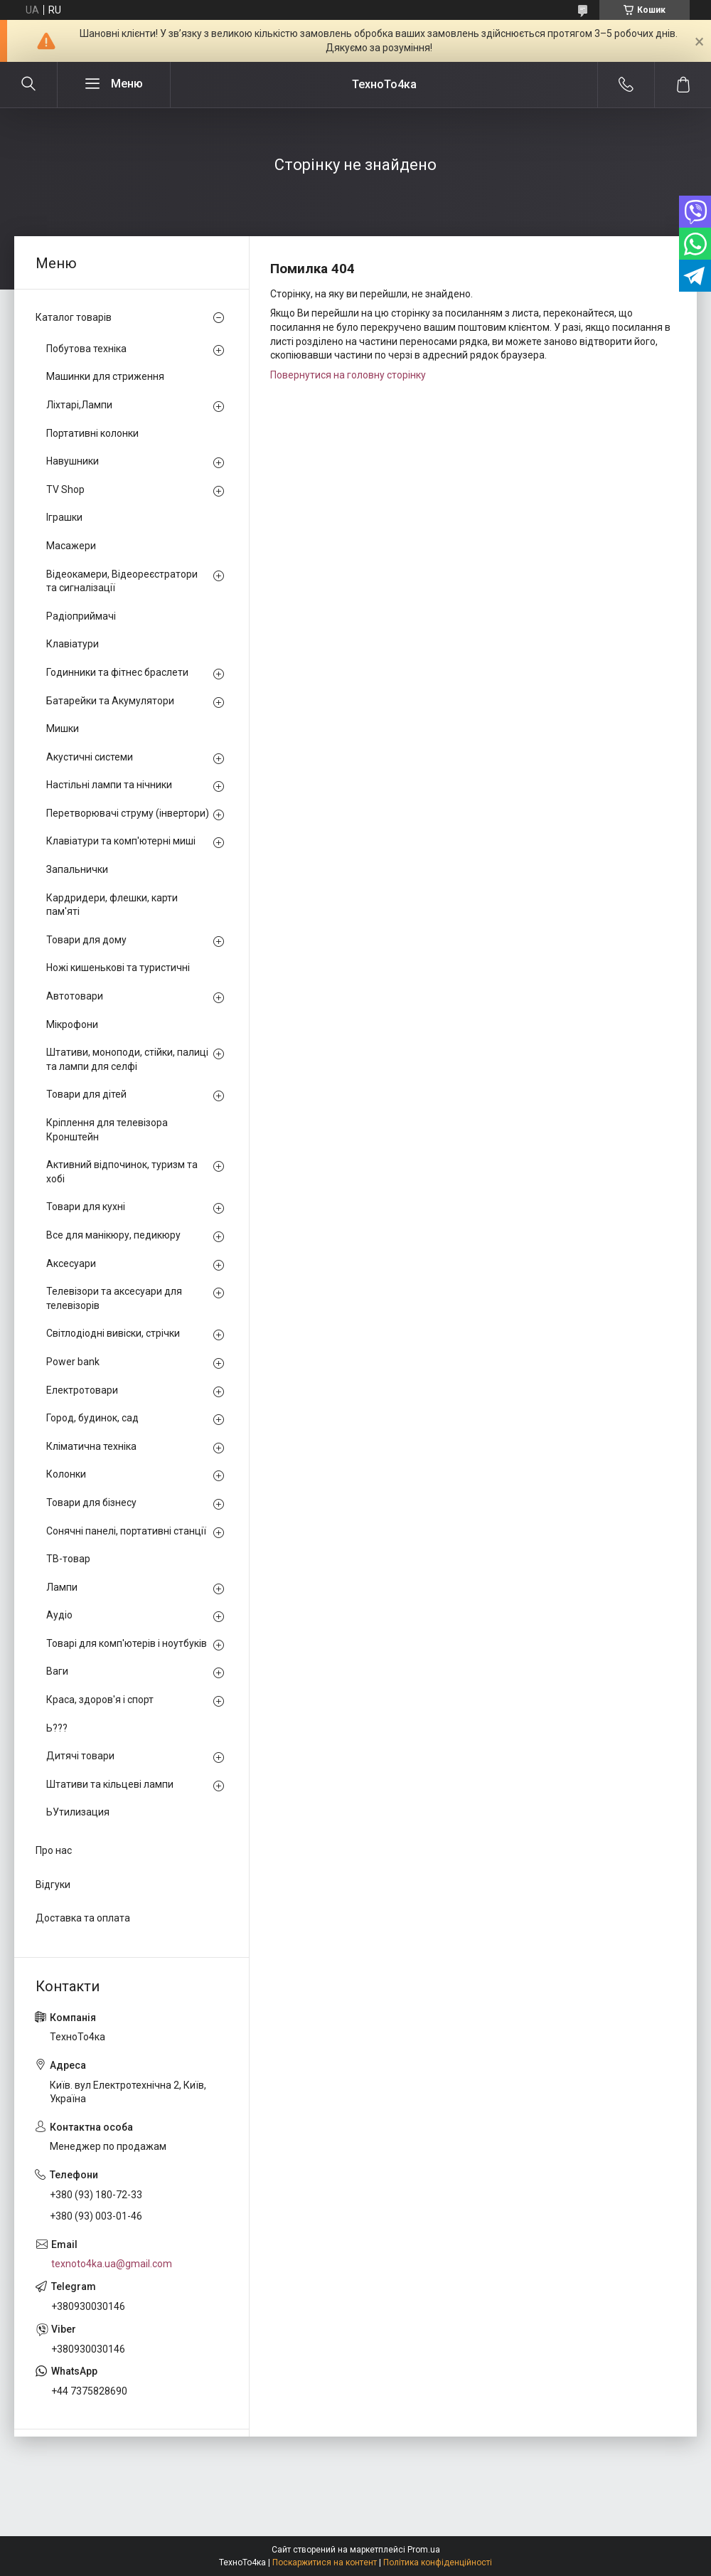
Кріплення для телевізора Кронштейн (107, 1130)
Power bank (73, 1361)
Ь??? (57, 1728)
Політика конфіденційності (437, 2562)
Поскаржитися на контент (324, 2562)
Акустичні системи (89, 757)
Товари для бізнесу (91, 1502)
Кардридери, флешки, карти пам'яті (112, 905)
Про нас (54, 1850)
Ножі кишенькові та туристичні (118, 967)
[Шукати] (28, 84)
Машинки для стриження (105, 376)
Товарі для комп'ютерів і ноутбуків (126, 1643)
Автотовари (74, 996)
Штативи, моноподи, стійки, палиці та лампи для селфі (127, 1059)
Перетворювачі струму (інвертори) (127, 813)
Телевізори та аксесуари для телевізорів (114, 1298)
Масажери (71, 545)
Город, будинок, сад (92, 1418)
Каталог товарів (74, 317)
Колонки (66, 1474)
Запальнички (77, 869)
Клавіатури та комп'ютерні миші (121, 841)
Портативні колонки (92, 433)
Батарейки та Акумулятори (110, 700)
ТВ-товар (68, 1558)
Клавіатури (72, 644)
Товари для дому (86, 939)
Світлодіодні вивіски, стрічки (113, 1333)
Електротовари (82, 1390)
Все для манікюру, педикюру (113, 1235)
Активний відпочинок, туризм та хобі (122, 1171)
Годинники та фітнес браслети (117, 672)
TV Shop (65, 489)
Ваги (57, 1671)
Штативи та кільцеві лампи (109, 1784)
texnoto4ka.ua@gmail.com (111, 2263)
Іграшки (64, 517)
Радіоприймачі (81, 616)
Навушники (72, 461)
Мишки (62, 728)
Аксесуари (71, 1263)
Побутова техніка (86, 348)
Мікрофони (72, 1024)
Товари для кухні (85, 1206)
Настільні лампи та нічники (109, 784)
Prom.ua (423, 2550)
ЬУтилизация (77, 1812)
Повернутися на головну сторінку (348, 375)
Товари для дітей (86, 1094)
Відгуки (53, 1884)
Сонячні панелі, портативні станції (126, 1531)
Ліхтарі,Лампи (79, 404)
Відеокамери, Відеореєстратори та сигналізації (122, 581)
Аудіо (59, 1615)
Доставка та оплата (83, 1918)
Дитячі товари (80, 1755)
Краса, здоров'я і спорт (100, 1699)
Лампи (61, 1587)
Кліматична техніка (91, 1446)
